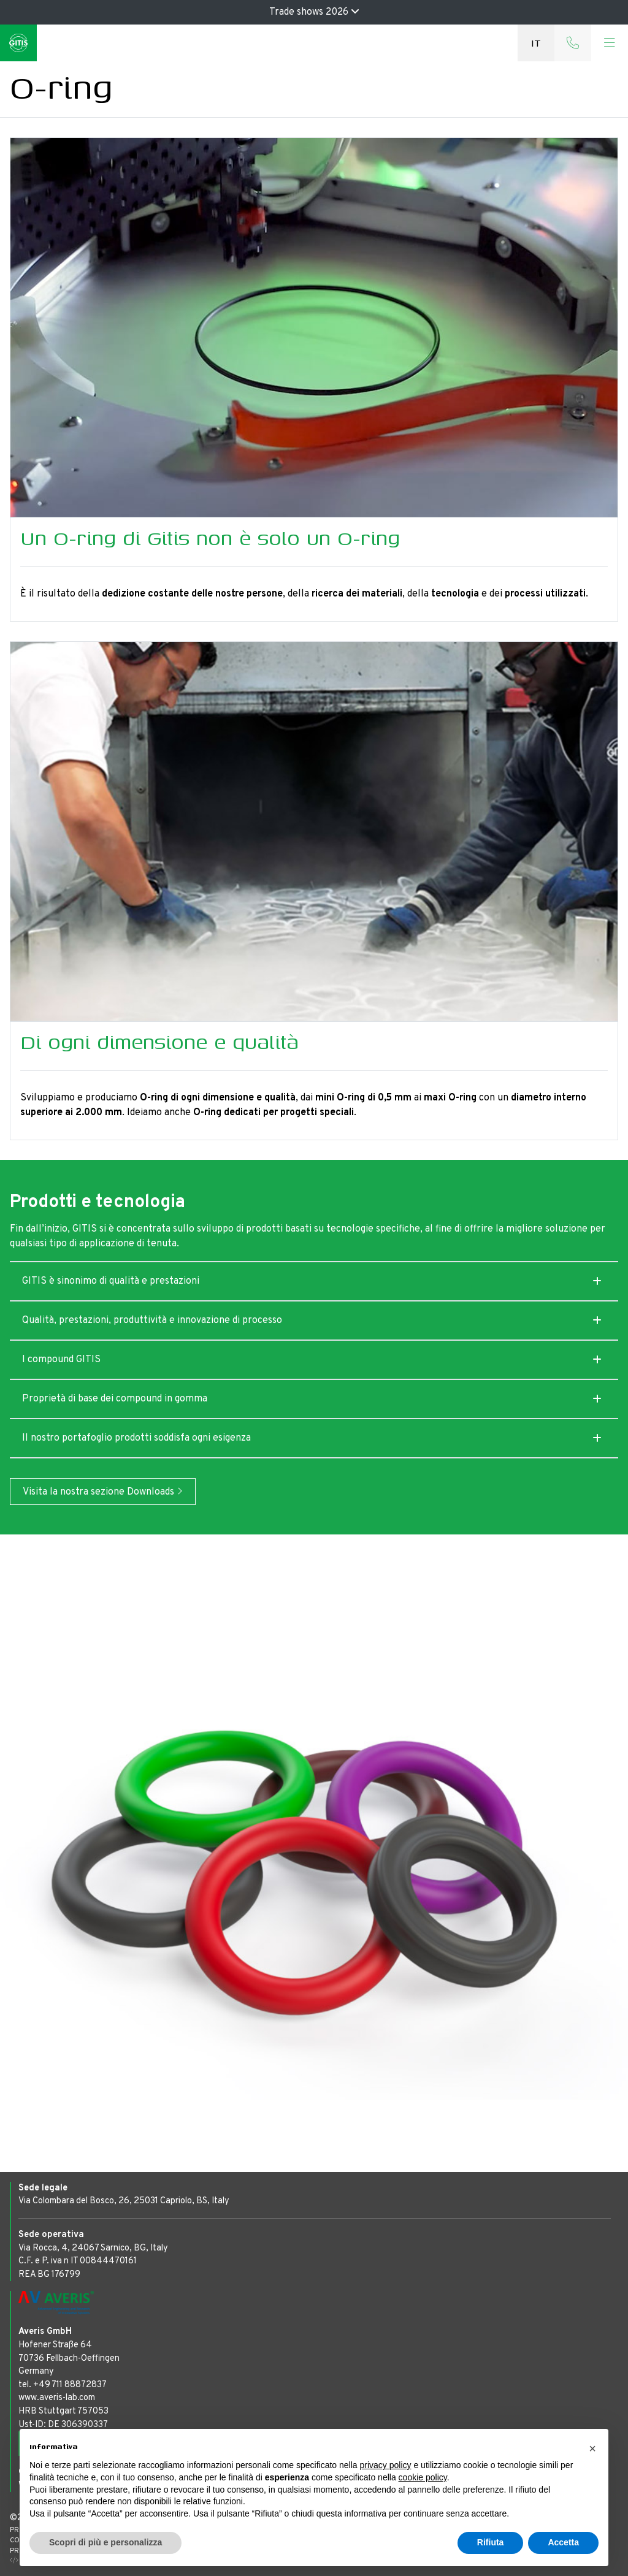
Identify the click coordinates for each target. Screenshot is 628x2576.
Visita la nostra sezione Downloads (103, 1492)
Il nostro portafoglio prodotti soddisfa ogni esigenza (136, 1438)
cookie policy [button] (423, 2477)
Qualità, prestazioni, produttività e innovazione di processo (152, 1320)
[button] (592, 2448)
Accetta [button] (563, 2542)
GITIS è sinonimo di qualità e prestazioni (110, 1281)
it (536, 42)
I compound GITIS (61, 1360)
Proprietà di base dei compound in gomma (114, 1399)
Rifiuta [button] (490, 2542)
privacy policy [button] (386, 2465)
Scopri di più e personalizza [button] (105, 2542)
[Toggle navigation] (609, 43)
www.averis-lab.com (56, 2398)
